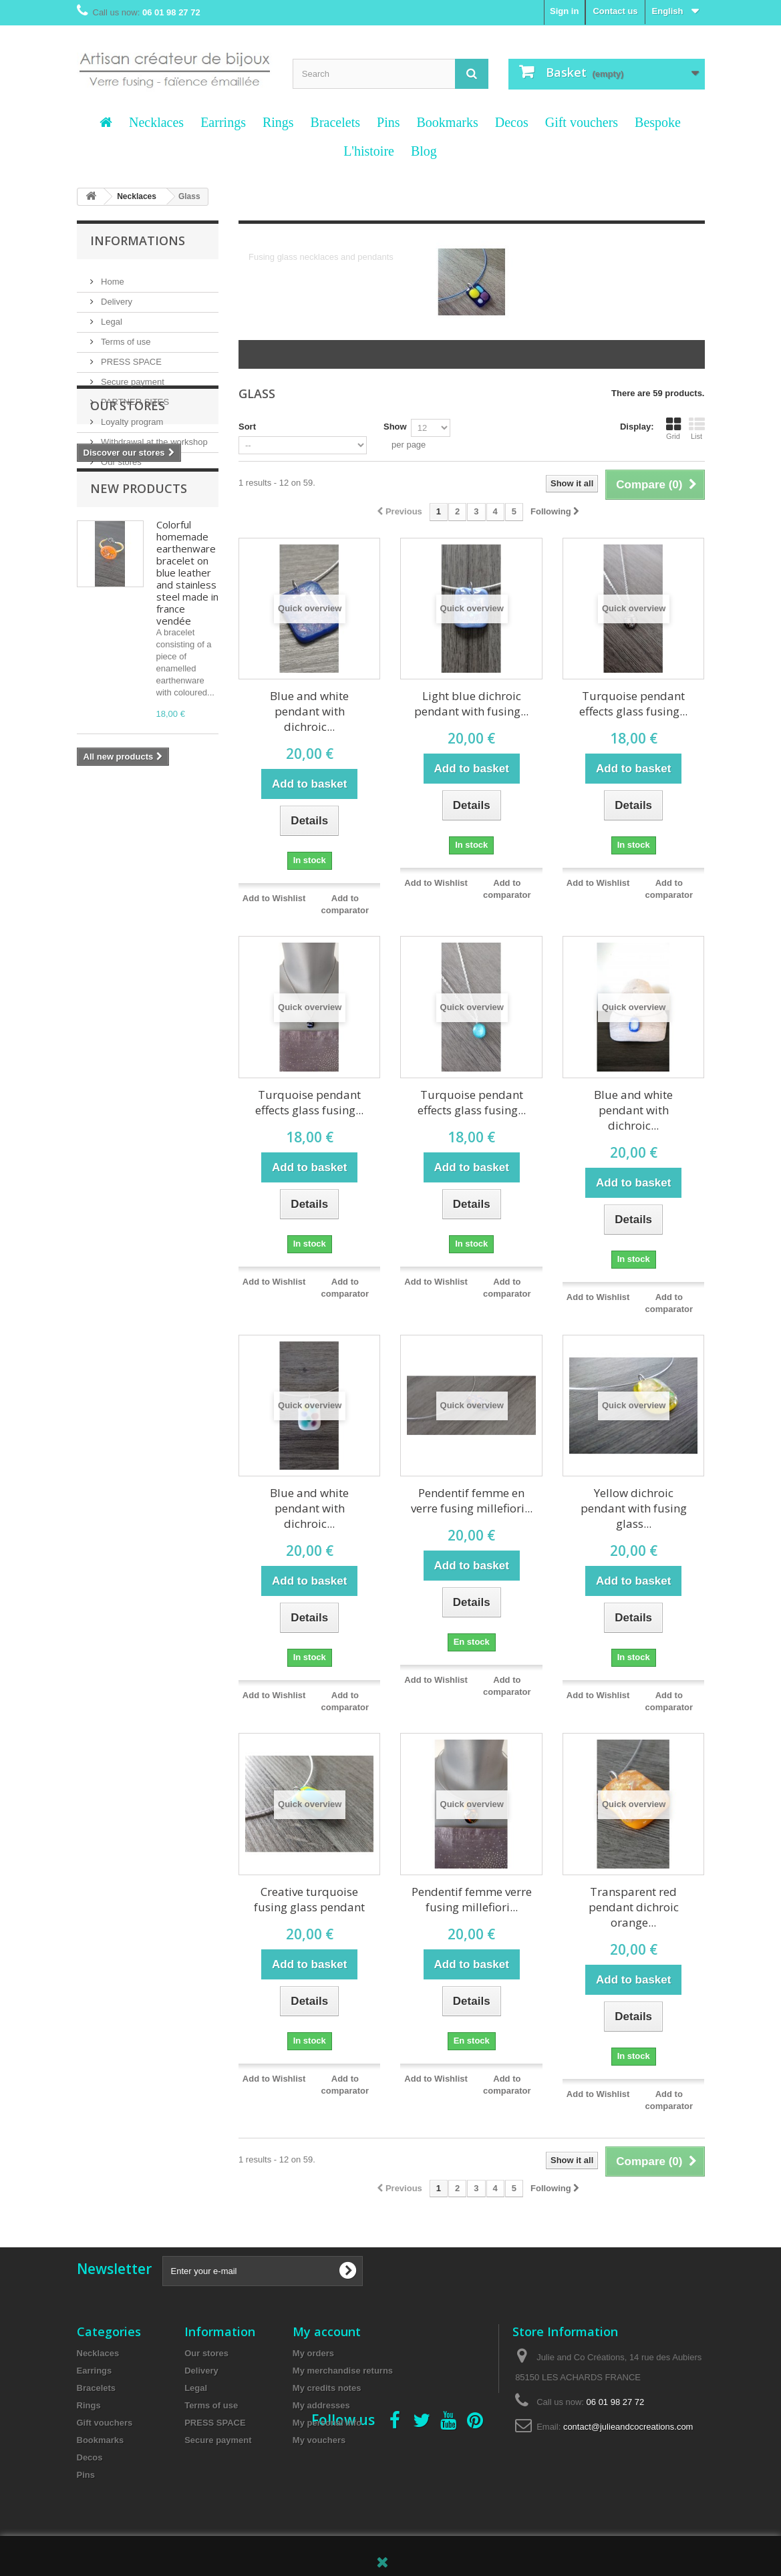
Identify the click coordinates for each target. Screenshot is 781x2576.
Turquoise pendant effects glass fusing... (633, 703)
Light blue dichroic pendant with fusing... (471, 703)
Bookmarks (447, 122)
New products (138, 603)
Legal (110, 316)
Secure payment (131, 376)
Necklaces (156, 122)
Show (395, 427)
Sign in (564, 11)
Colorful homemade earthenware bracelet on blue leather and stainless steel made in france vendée (187, 687)
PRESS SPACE (130, 356)
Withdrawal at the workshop (153, 437)
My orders (313, 2353)
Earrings (223, 122)
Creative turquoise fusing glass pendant (309, 1899)
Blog (424, 151)
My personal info (327, 2423)
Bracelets (335, 122)
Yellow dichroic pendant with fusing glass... (634, 1508)
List (697, 428)
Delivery (116, 296)
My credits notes (327, 2388)
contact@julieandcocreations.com (628, 2427)
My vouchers (319, 2440)
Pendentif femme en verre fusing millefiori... (471, 1500)
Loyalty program (131, 417)
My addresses (321, 2405)
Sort (247, 427)
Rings (278, 122)
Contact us (615, 11)
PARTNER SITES (134, 396)
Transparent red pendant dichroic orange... (634, 1907)
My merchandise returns (343, 2371)
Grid (673, 428)
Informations (137, 240)
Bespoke (658, 122)
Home (111, 276)
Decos (511, 122)
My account (327, 2331)
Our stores (120, 457)
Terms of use (125, 336)
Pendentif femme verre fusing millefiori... (472, 1899)
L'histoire (368, 151)
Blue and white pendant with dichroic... (309, 711)
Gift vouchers (581, 122)
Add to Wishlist (274, 898)
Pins (388, 122)
